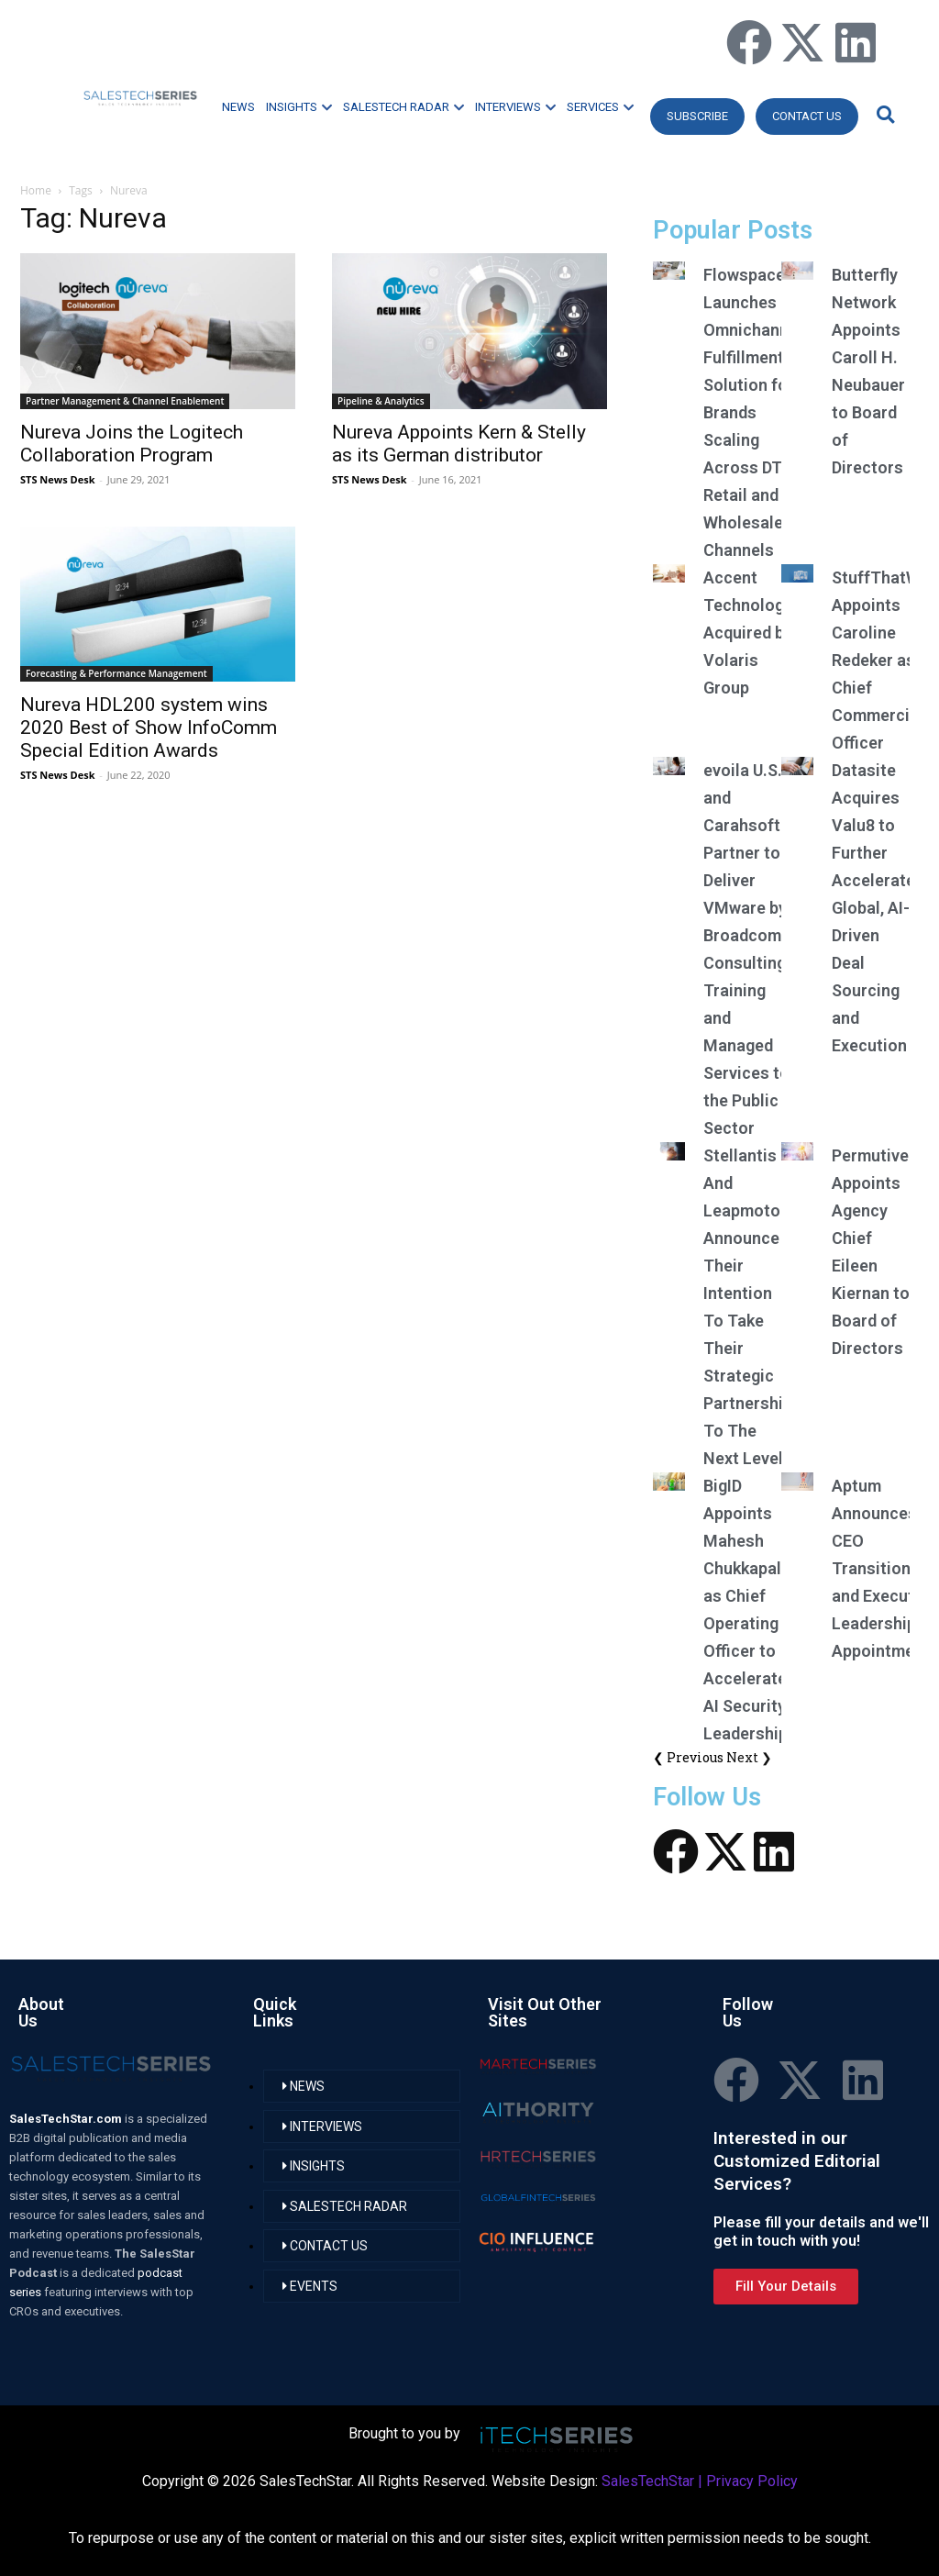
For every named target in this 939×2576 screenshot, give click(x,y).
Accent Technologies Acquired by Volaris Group (755, 632)
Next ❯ (749, 1757)
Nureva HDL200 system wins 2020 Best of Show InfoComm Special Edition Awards (148, 727)
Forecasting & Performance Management (116, 673)
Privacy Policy (752, 2481)
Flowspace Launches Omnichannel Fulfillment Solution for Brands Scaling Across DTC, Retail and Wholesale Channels (752, 412)
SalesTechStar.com (67, 2119)
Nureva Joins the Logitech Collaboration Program (131, 443)
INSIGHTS (299, 107)
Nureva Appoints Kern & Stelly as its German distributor (459, 443)
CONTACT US (807, 116)
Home (35, 190)
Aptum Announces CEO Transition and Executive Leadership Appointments (885, 1568)
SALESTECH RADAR (403, 107)
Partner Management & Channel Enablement (125, 400)
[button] (883, 114)
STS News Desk (57, 479)
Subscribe (697, 116)
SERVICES (600, 107)
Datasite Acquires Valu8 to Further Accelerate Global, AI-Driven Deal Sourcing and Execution (873, 908)
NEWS (238, 107)
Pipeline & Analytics (381, 400)
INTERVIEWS (515, 107)
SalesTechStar (648, 2481)
